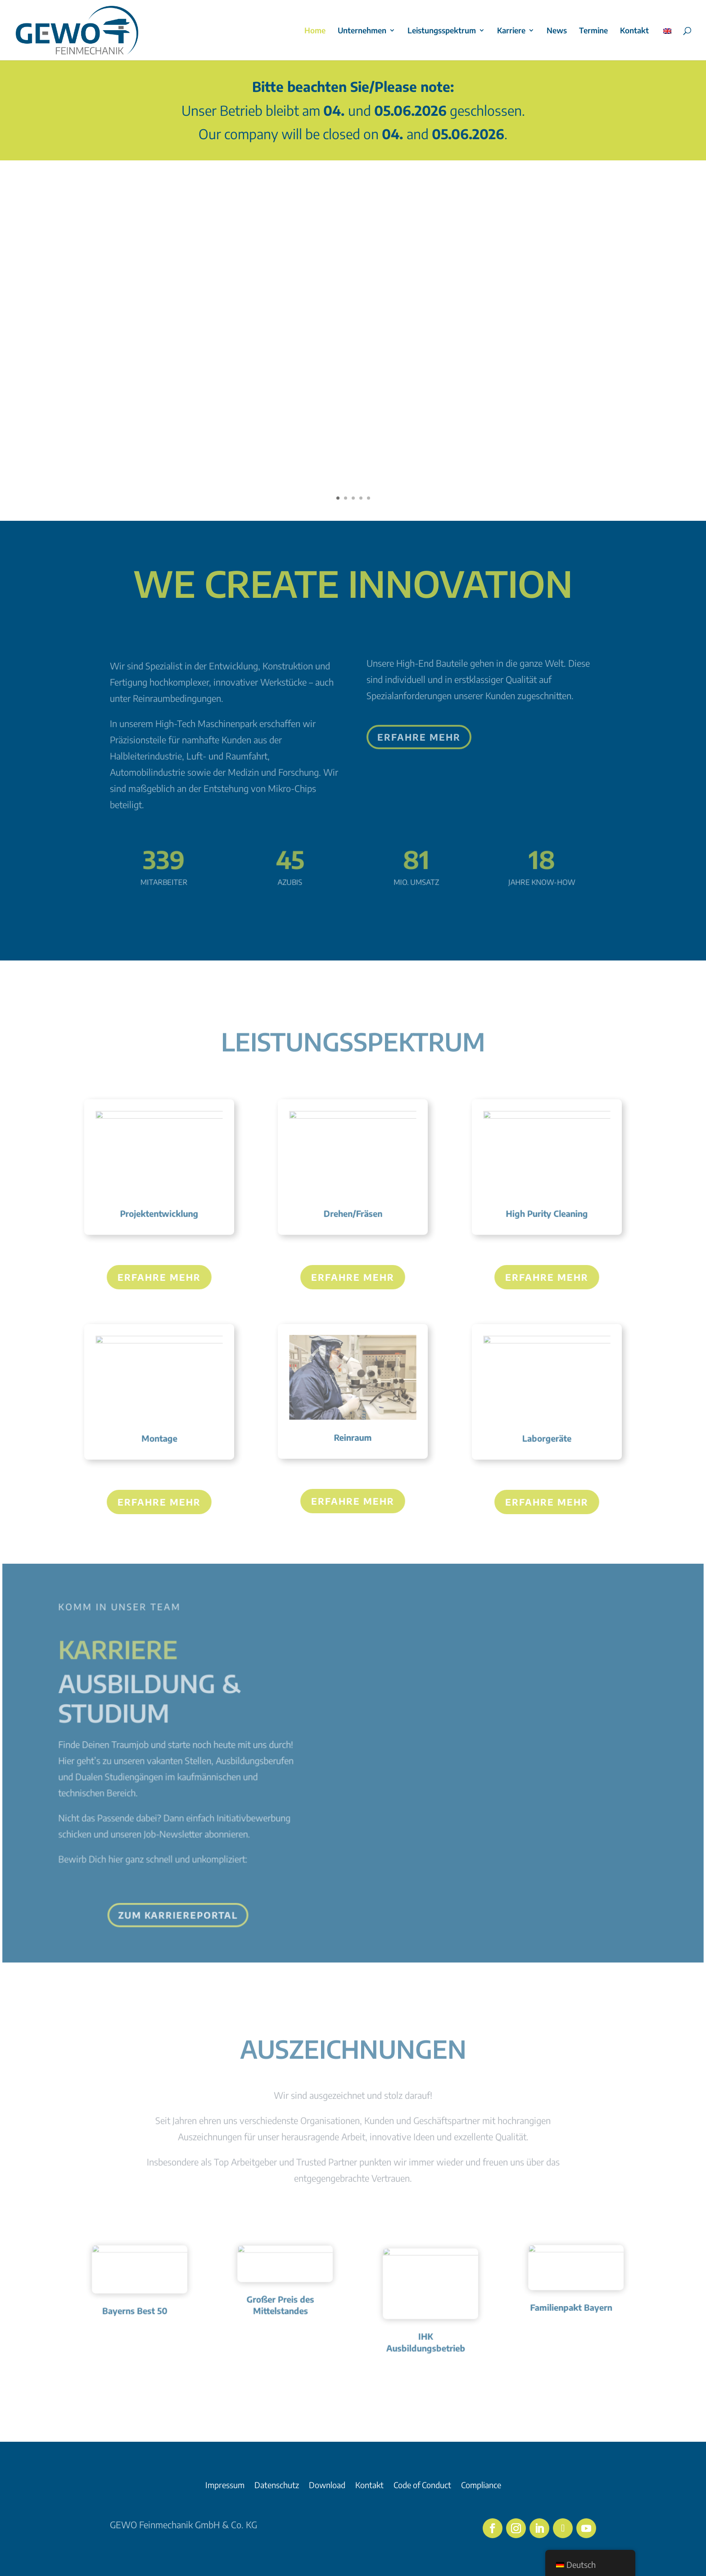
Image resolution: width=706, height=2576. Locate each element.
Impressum (224, 2486)
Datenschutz (276, 2486)
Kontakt (634, 31)
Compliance (481, 2486)
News (557, 31)
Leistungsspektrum (441, 31)
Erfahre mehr (159, 1277)
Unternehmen (362, 31)
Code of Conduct (422, 2486)
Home (315, 31)
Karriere (511, 31)
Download (327, 2486)
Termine (593, 31)
